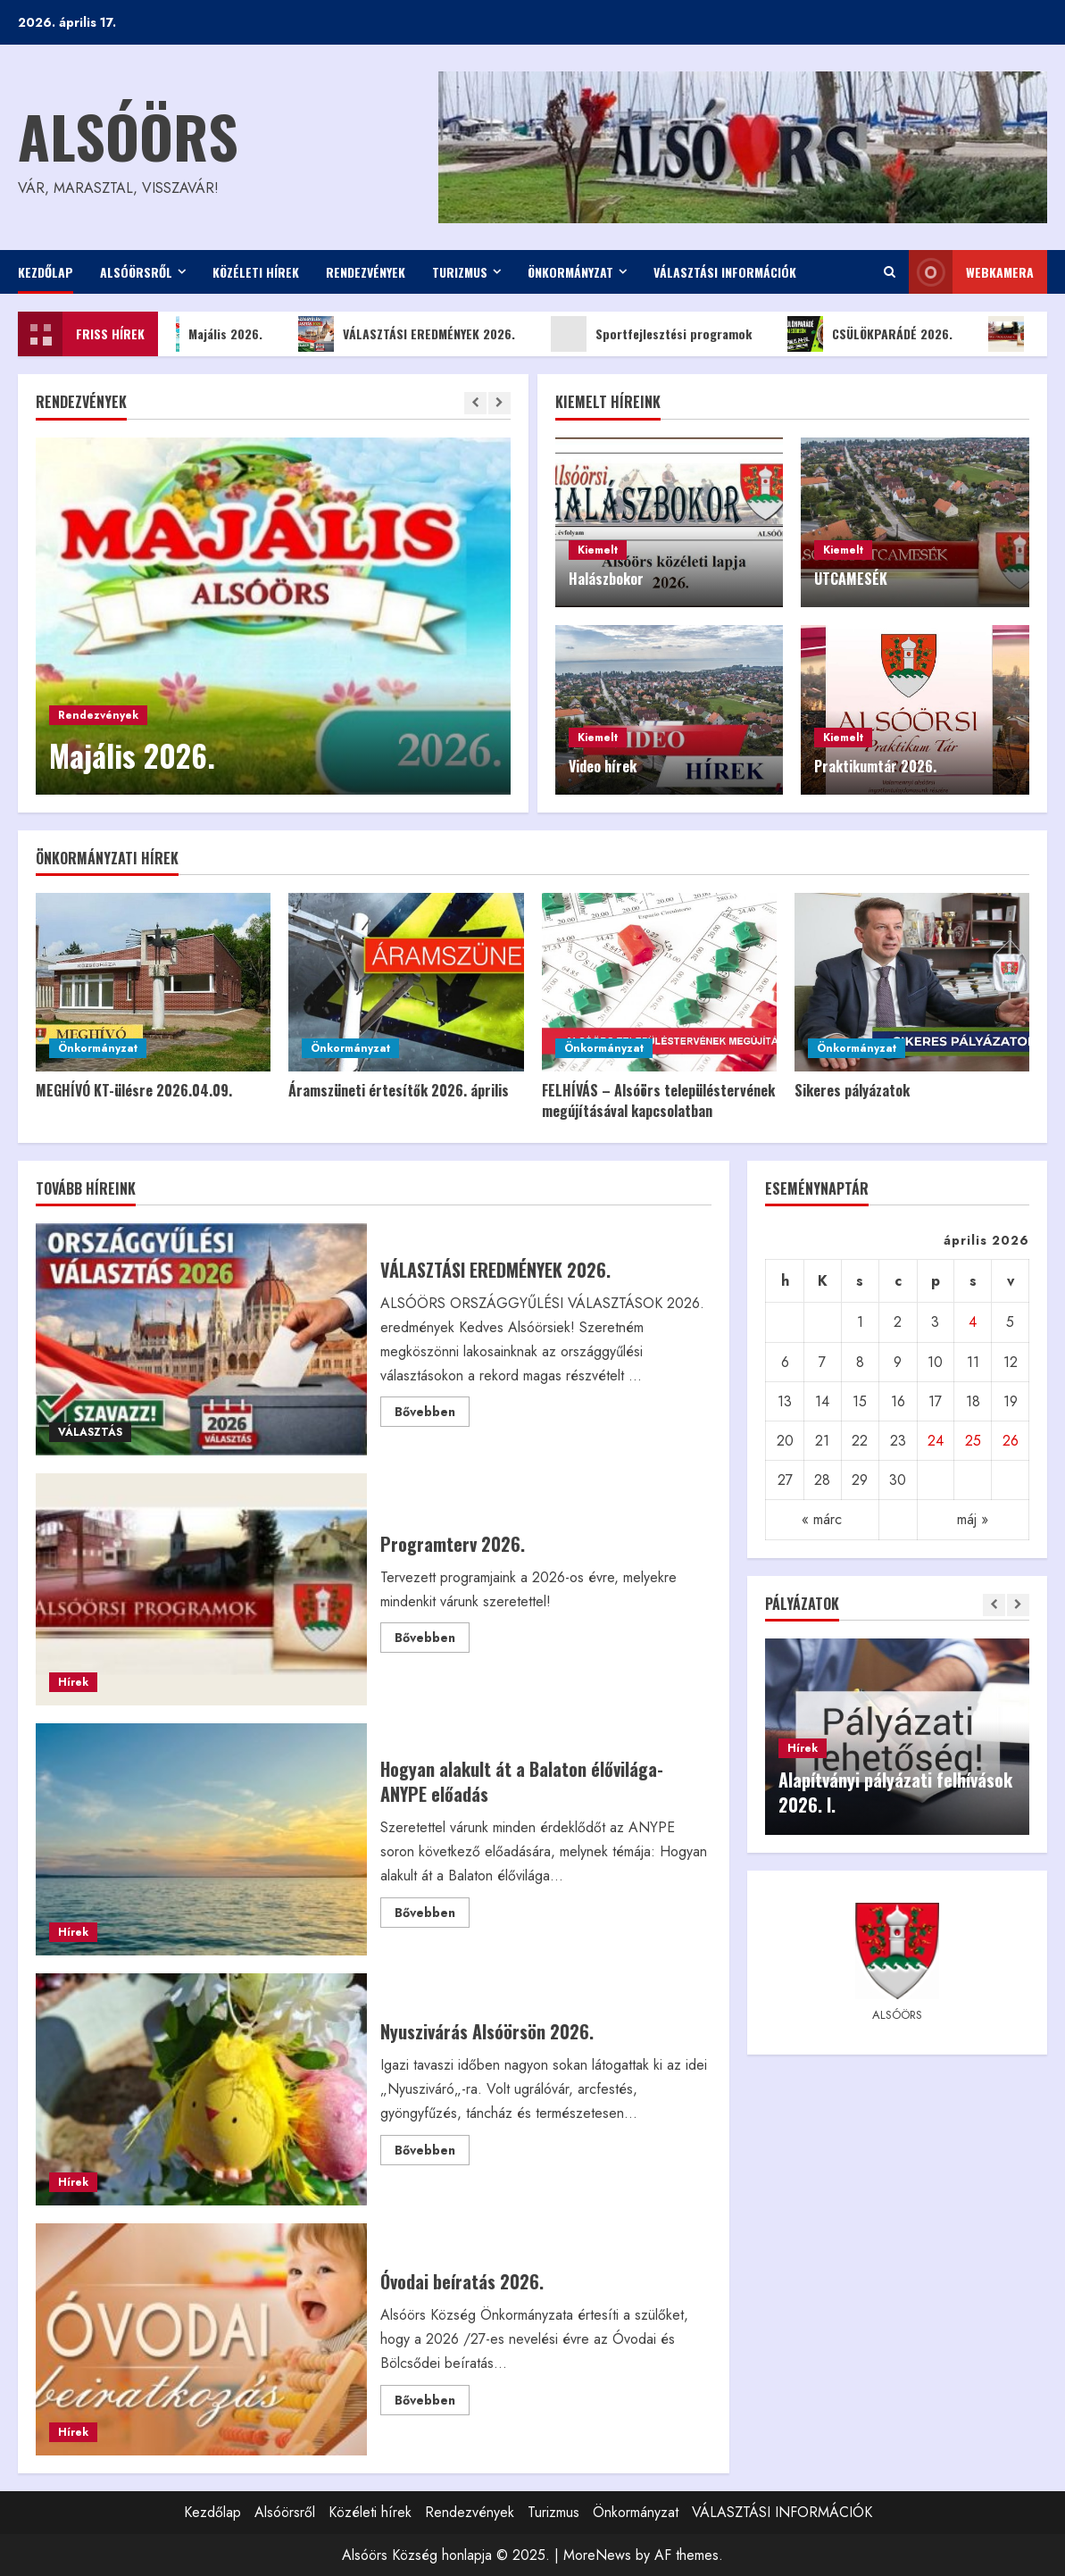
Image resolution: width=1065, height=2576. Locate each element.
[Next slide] (499, 403)
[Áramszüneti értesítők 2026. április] (405, 982)
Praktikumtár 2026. (875, 766)
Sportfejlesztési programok (669, 334)
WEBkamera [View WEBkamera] (971, 272)
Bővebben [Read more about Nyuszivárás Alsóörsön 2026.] (432, 2152)
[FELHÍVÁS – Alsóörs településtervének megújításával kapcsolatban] (659, 982)
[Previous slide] (475, 403)
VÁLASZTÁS (90, 1432)
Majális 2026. (221, 334)
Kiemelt (598, 550)
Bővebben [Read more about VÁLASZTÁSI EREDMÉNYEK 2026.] (432, 1414)
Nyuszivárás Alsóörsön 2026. (201, 2089)
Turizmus (459, 272)
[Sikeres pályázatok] (912, 982)
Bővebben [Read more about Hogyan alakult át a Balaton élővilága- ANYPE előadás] (432, 1915)
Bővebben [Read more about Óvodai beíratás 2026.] (432, 2402)
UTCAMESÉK (850, 578)
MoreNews (597, 2555)
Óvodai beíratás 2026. (201, 2339)
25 (973, 1440)
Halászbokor (606, 578)
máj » (972, 1519)
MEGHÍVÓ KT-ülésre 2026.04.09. (134, 1090)
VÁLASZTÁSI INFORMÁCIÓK (724, 272)
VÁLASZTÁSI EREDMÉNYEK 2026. (424, 334)
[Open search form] (889, 271)
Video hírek (603, 766)
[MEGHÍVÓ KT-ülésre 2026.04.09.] (153, 982)
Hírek (73, 1682)
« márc (822, 1519)
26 (1011, 1440)
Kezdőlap (45, 272)
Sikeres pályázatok (852, 1090)
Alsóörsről (136, 272)
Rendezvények (365, 272)
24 (936, 1440)
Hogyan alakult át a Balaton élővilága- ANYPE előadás (201, 1839)
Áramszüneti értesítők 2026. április (398, 1090)
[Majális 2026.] (273, 616)
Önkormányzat (570, 272)
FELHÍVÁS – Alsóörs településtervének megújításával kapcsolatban (658, 1100)
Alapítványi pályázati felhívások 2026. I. (895, 1792)
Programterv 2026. (201, 1589)
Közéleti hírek (255, 272)
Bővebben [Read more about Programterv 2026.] (432, 1640)
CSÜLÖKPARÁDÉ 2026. (887, 334)
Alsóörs (128, 135)
